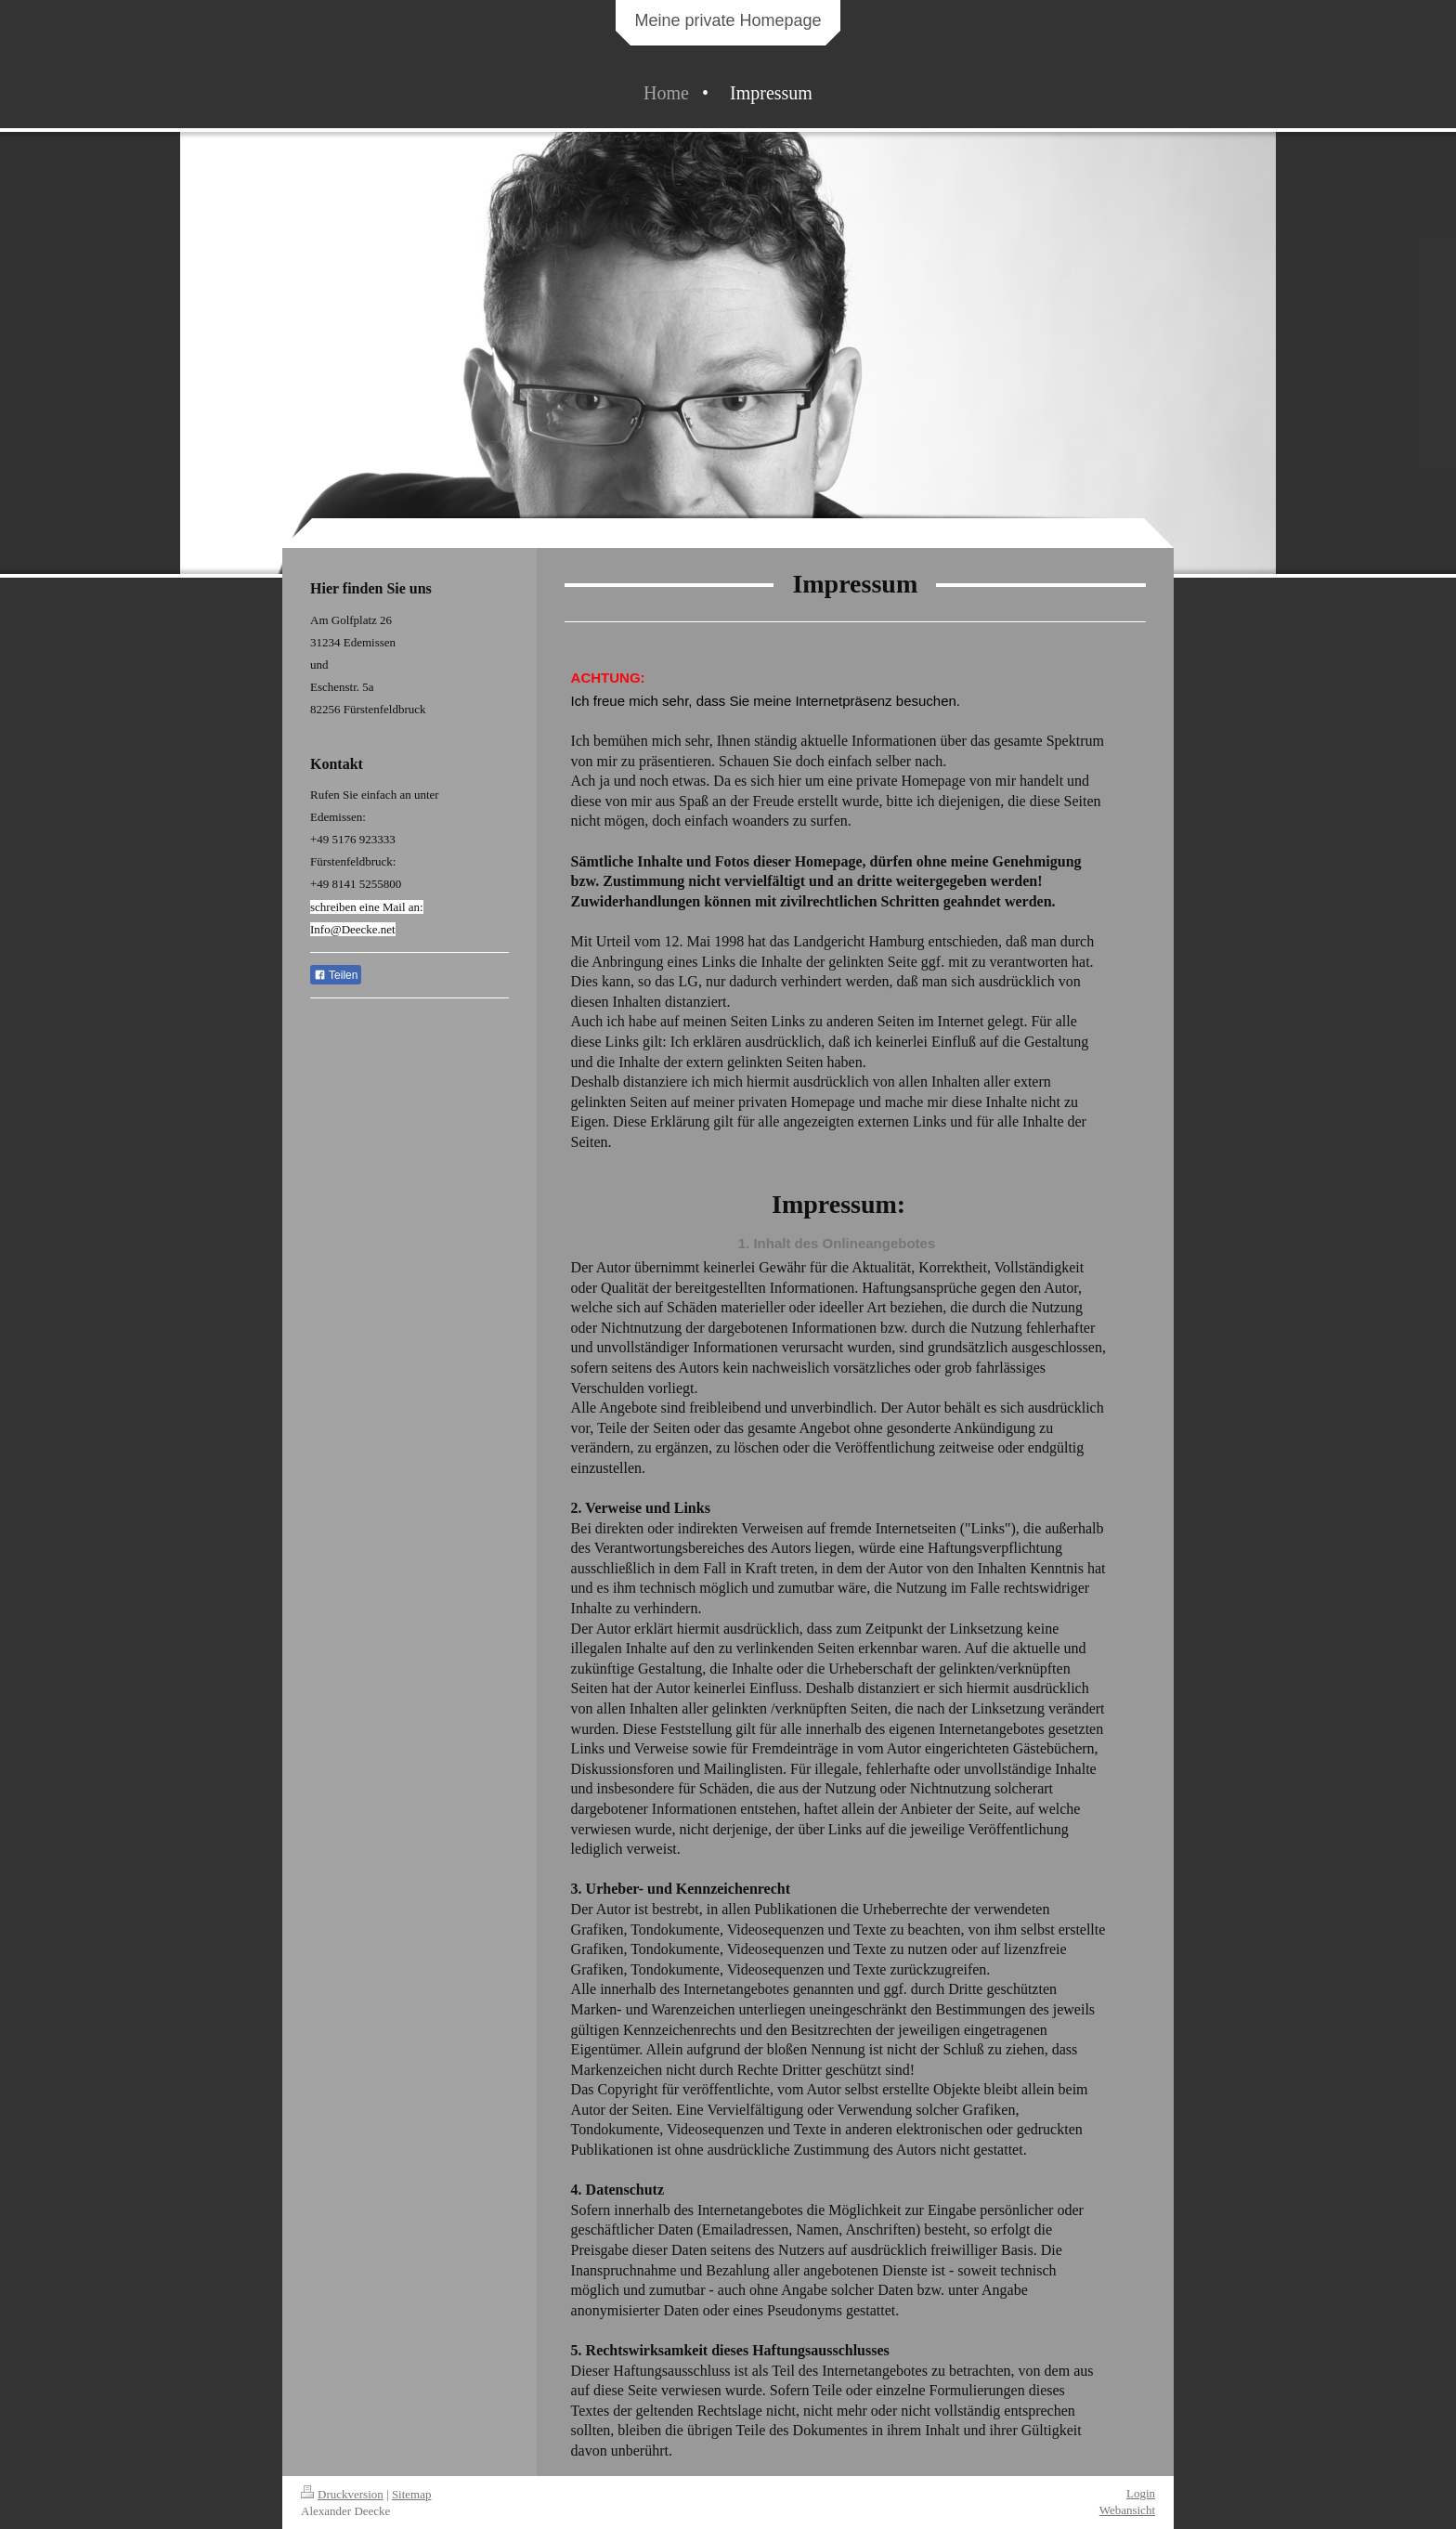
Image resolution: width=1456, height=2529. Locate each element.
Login (1140, 2493)
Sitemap (412, 2494)
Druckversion (342, 2494)
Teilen (336, 975)
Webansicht (1127, 2510)
